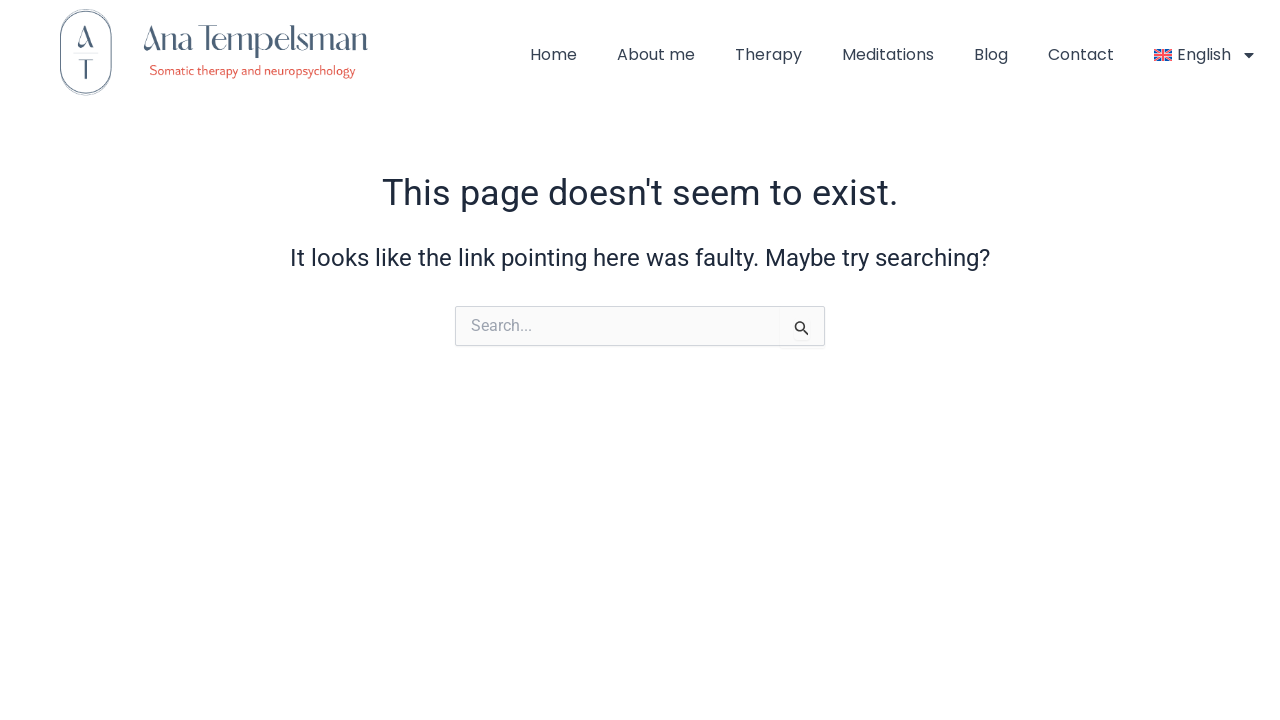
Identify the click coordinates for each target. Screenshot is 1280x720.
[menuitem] (1205, 55)
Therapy (768, 54)
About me (656, 54)
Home (553, 54)
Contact (1081, 54)
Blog (991, 54)
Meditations (888, 54)
